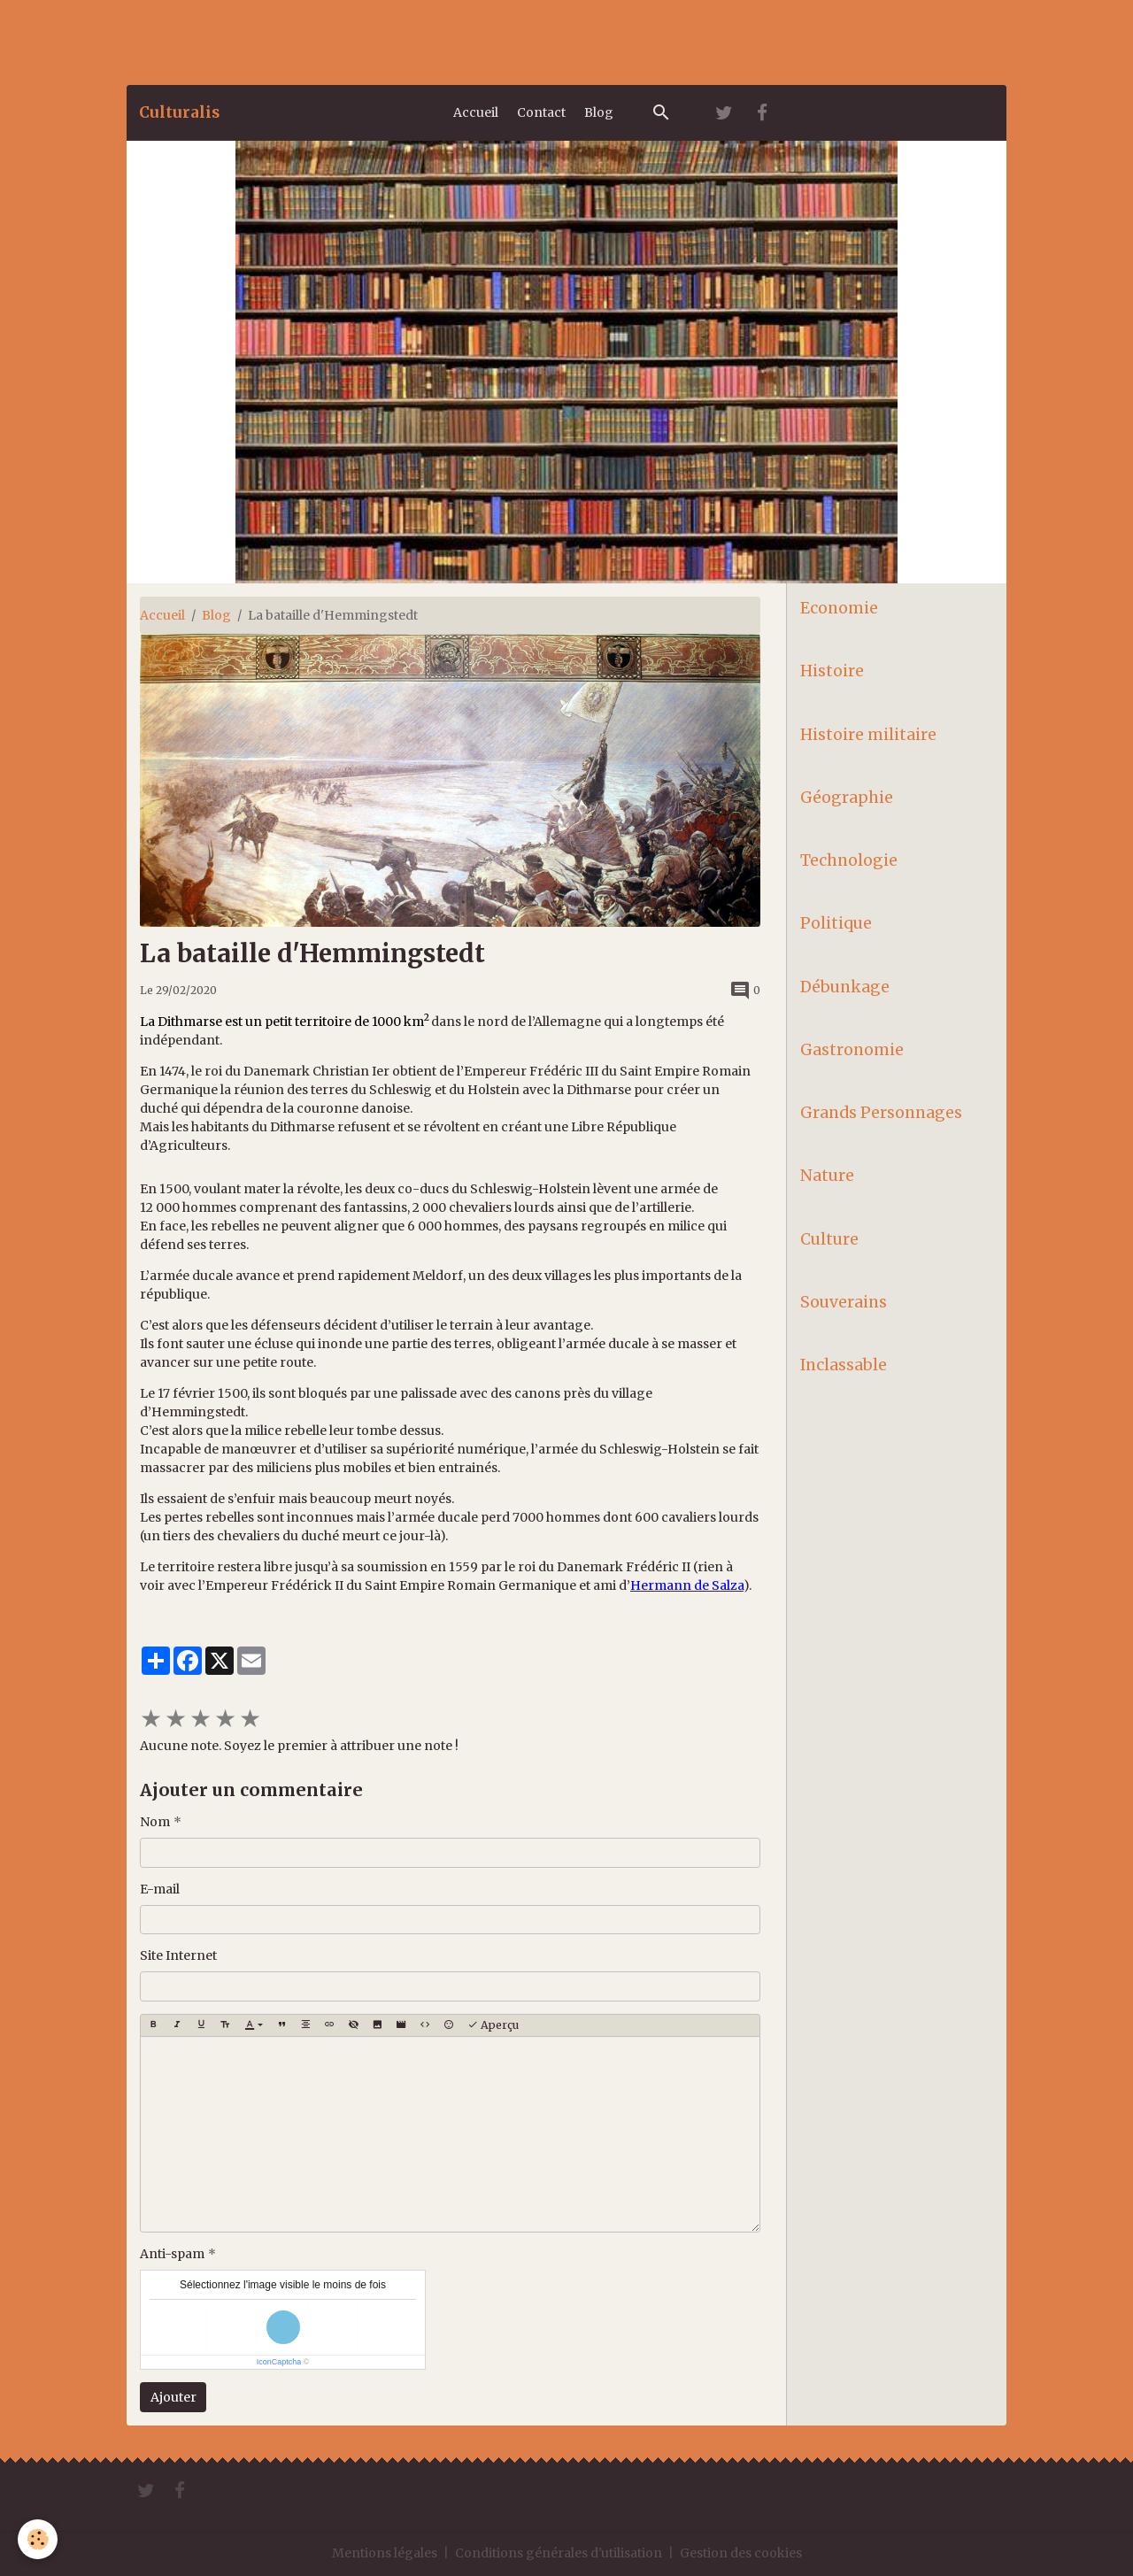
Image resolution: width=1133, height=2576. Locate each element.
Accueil (475, 112)
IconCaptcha (279, 2361)
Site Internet (178, 1955)
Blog (598, 112)
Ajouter (173, 2397)
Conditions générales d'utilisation (558, 2553)
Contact (541, 112)
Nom (155, 1822)
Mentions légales (384, 2553)
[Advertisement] (322, 40)
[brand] (179, 112)
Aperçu (493, 2025)
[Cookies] (38, 2539)
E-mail (160, 1889)
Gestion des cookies (741, 2553)
